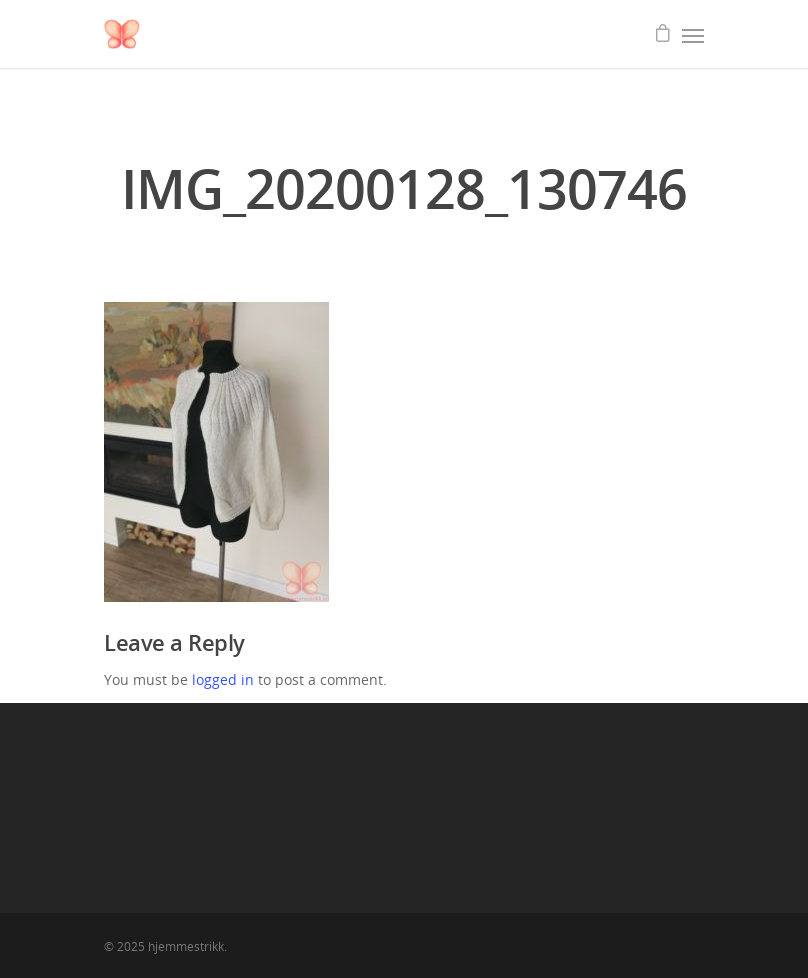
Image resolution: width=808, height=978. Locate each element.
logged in (223, 679)
